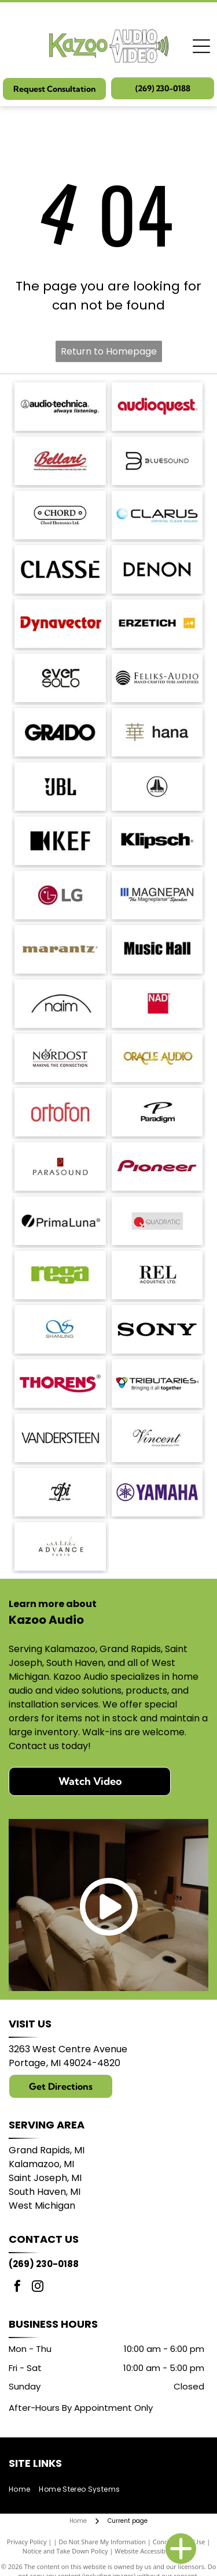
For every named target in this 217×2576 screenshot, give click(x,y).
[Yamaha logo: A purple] (157, 1492)
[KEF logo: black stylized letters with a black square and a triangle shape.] (60, 841)
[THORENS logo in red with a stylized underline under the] (60, 1383)
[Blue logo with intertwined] (60, 1329)
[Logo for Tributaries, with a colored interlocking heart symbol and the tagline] (157, 1383)
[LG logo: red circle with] (60, 895)
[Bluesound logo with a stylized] (157, 461)
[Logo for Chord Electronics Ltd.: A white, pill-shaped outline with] (60, 515)
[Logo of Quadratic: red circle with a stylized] (157, 1220)
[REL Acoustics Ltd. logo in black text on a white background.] (157, 1275)
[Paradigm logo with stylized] (157, 1112)
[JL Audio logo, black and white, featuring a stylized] (157, 786)
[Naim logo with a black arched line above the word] (60, 1003)
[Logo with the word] (157, 515)
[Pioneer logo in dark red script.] (157, 1166)
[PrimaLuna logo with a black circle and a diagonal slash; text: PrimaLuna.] (60, 1220)
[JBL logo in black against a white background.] (60, 786)
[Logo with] (60, 1546)
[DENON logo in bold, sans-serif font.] (157, 569)
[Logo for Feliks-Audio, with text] (157, 678)
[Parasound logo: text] (60, 1166)
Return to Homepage (109, 351)
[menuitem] (24, 2489)
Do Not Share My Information (102, 2541)
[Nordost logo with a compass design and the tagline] (60, 1058)
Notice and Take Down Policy (65, 2551)
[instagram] (37, 2287)
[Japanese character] (157, 732)
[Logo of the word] (60, 1275)
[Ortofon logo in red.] (60, 1112)
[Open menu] (201, 46)
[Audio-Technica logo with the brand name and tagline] (60, 406)
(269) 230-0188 (44, 2264)
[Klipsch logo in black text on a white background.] (157, 841)
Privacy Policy (27, 2541)
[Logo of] (60, 678)
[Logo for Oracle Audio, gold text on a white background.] (157, 1058)
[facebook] (17, 2287)
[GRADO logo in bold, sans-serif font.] (60, 732)
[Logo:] (60, 1492)
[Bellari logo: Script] (60, 461)
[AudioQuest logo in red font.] (157, 406)
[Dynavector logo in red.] (60, 623)
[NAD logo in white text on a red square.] (157, 1003)
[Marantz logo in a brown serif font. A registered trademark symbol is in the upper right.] (60, 949)
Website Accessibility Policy (154, 2551)
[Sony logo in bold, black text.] (157, 1329)
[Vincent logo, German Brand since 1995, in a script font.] (157, 1438)
